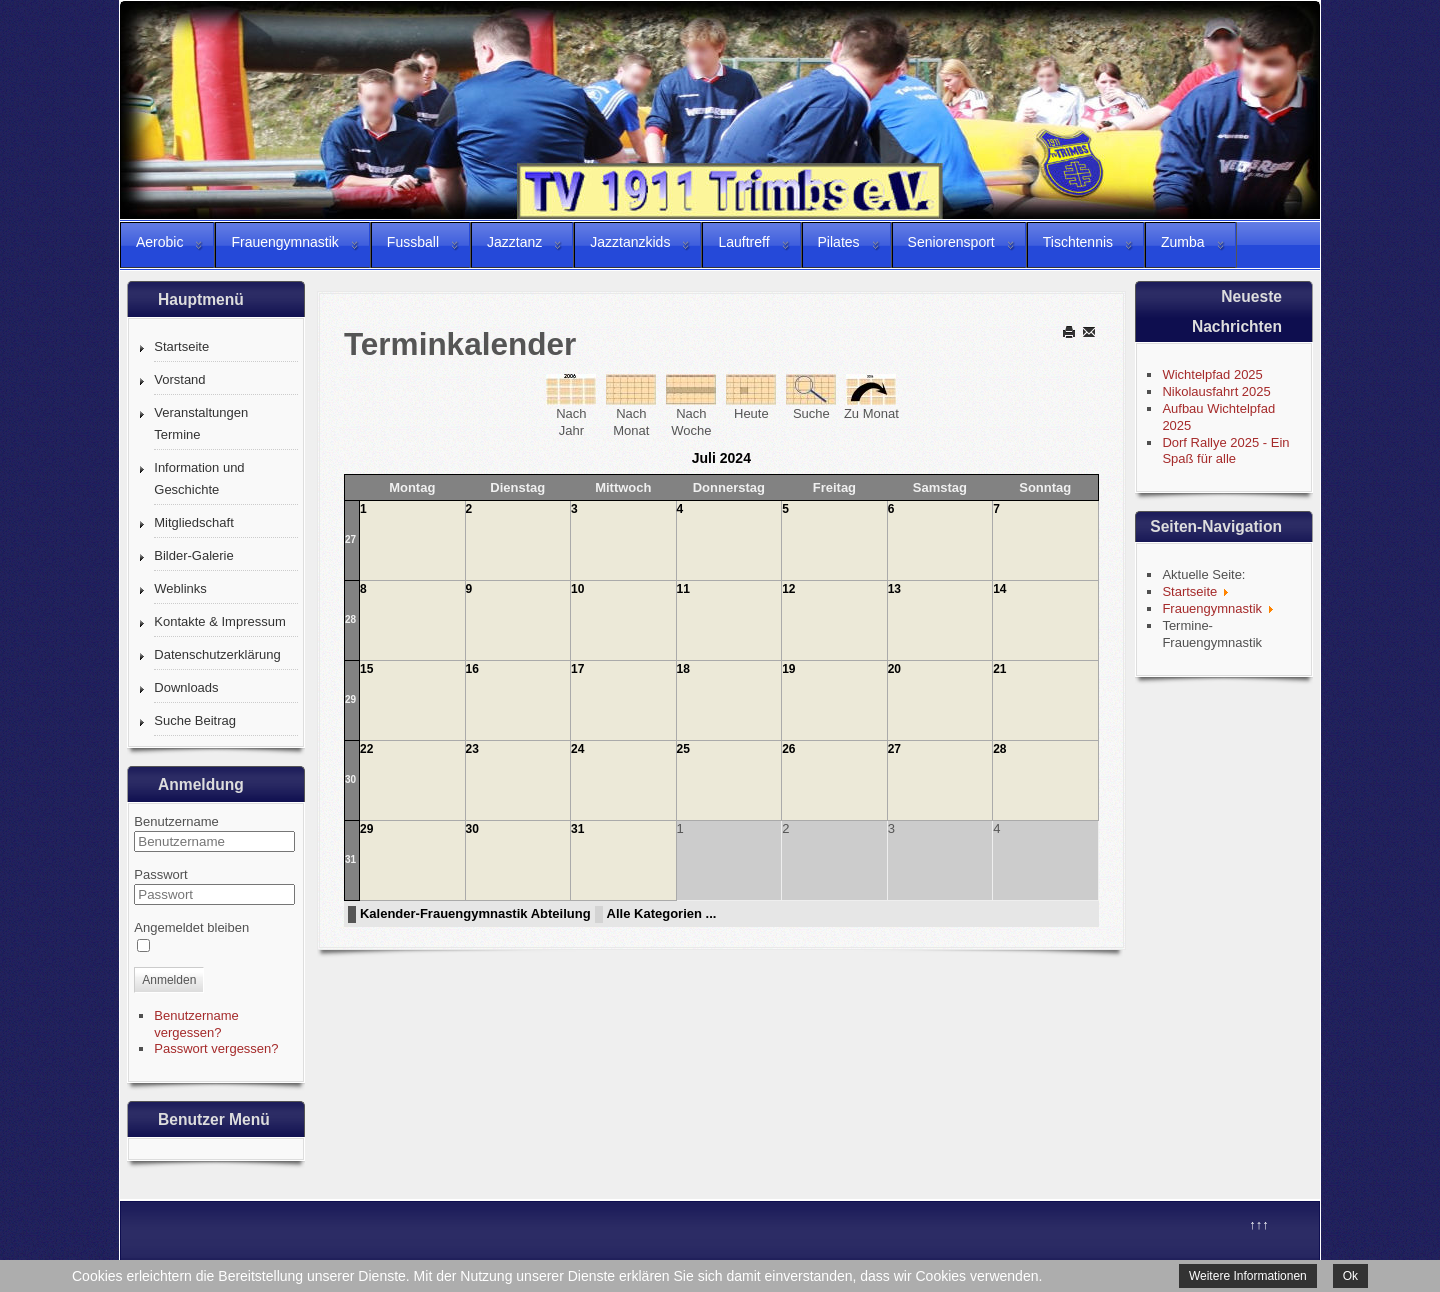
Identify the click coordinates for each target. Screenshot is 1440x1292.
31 (350, 859)
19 (788, 669)
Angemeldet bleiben (191, 927)
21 (999, 669)
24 (577, 749)
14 (999, 589)
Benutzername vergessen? (196, 1024)
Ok (1350, 1276)
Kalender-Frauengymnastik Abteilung (475, 913)
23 (472, 749)
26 (788, 749)
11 (683, 589)
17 (577, 669)
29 (350, 699)
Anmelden (169, 980)
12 (788, 589)
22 (366, 749)
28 (350, 619)
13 (894, 589)
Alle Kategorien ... (662, 913)
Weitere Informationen (1248, 1276)
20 (894, 669)
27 (350, 539)
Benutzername (176, 821)
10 (577, 589)
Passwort (160, 874)
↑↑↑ (1259, 1224)
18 (683, 669)
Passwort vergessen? (216, 1048)
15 (366, 669)
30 (350, 779)
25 (683, 749)
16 (472, 669)
